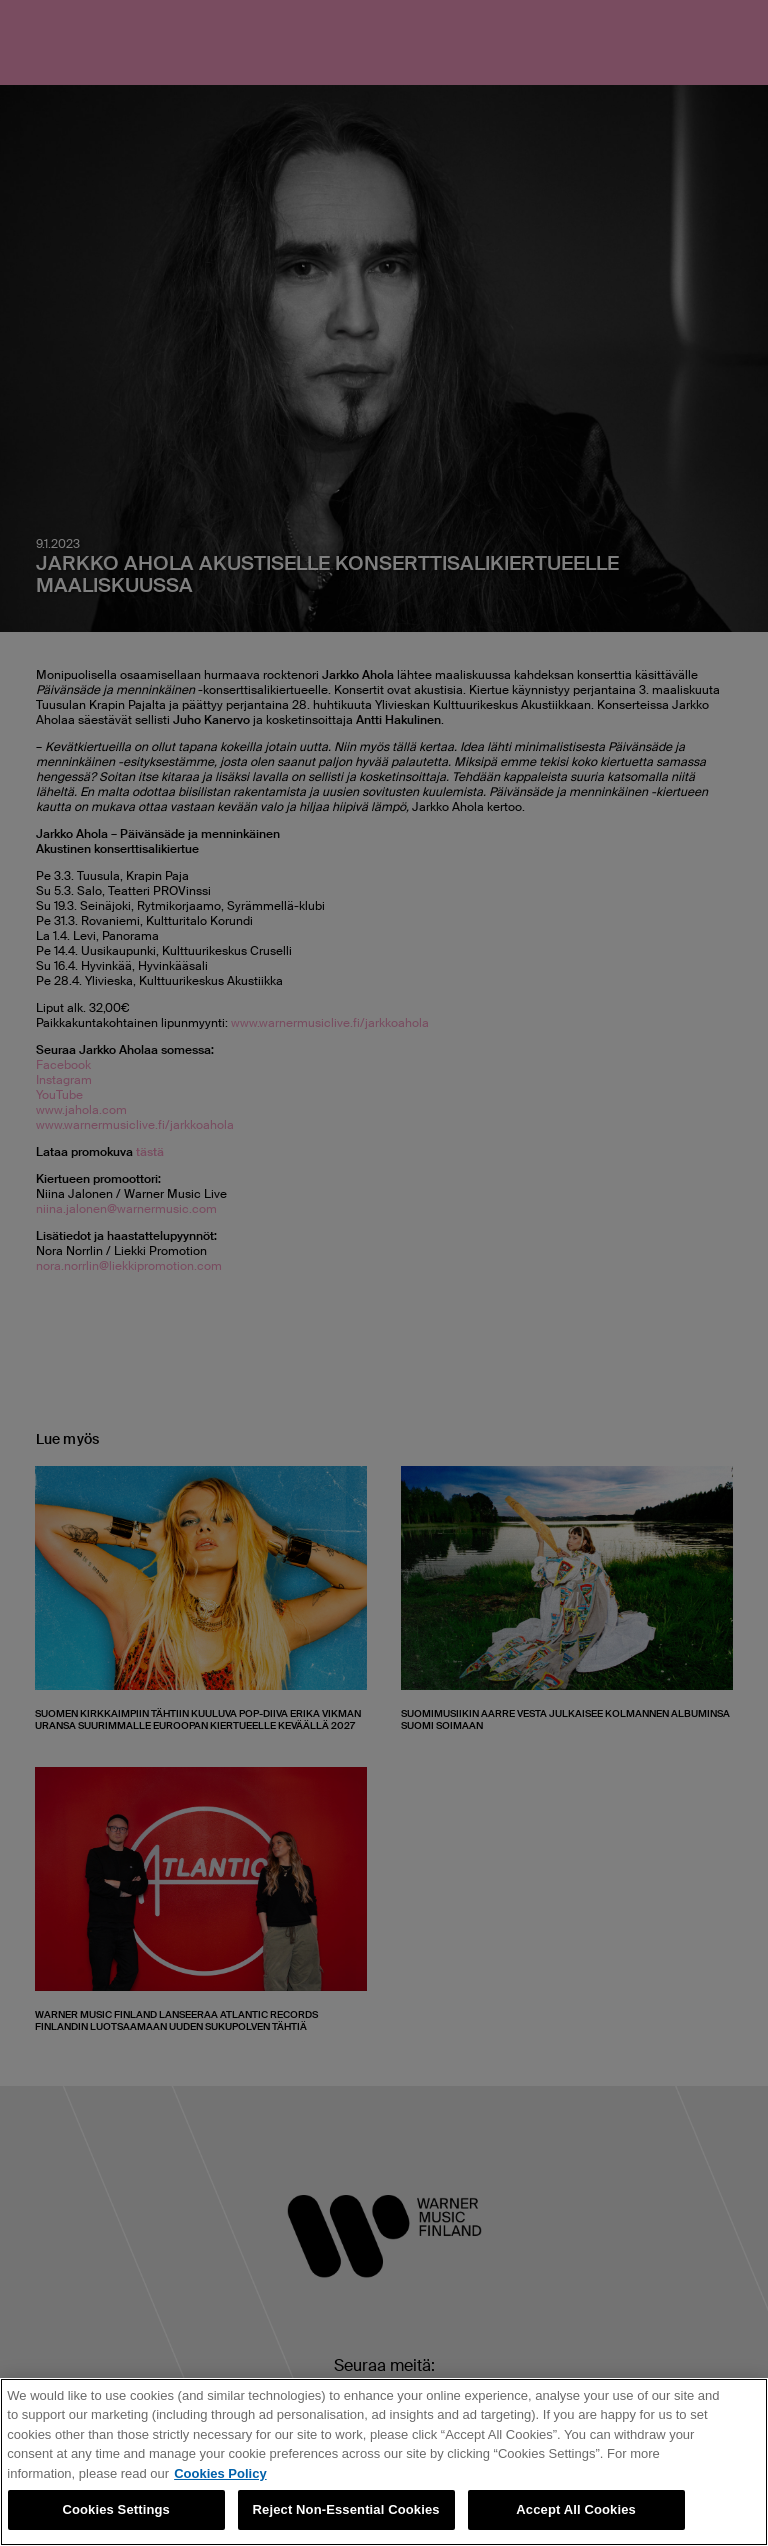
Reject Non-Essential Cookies (346, 2509)
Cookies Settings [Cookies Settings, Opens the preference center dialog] (116, 2509)
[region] (384, 2462)
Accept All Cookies (576, 2509)
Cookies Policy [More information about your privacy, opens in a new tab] (220, 2473)
